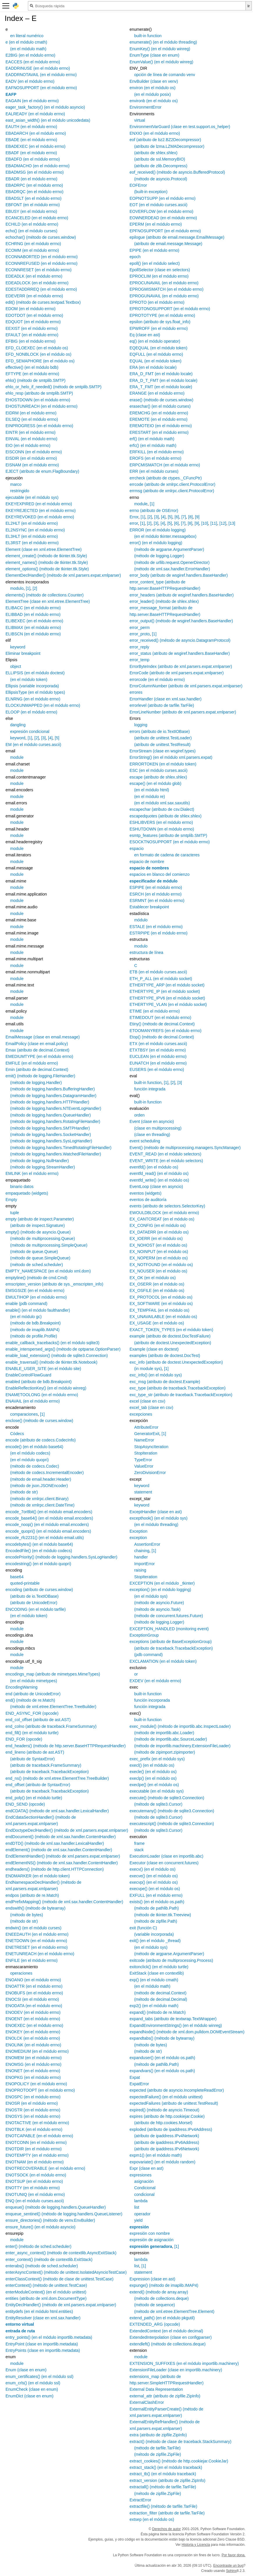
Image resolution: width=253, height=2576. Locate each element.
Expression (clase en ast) (152, 2279)
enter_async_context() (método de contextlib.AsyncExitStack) (61, 2252)
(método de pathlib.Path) (156, 1908)
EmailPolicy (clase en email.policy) (37, 1043)
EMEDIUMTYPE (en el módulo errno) (39, 1056)
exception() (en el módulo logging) (160, 1589)
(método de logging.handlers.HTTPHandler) (49, 1102)
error (133, 523)
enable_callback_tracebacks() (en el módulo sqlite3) (52, 1342)
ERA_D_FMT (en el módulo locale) (161, 373)
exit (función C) (143, 1928)
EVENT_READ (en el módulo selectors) (165, 1154)
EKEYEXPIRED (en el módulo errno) (39, 503)
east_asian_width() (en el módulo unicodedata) (48, 120)
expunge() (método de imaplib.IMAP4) (163, 2285)
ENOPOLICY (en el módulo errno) (36, 2083)
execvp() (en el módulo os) (153, 1882)
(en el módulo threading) (156, 1524)
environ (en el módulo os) (152, 87)
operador (142, 2214)
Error (133, 517)
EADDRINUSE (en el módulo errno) (38, 68)
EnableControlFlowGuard (28, 1375)
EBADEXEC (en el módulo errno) (35, 146)
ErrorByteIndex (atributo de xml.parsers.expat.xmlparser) (180, 666)
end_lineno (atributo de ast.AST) (35, 1752)
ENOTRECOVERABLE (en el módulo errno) (45, 2168)
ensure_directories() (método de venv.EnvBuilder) (50, 2220)
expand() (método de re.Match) (157, 2012)
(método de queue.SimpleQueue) (40, 1258)
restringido (19, 490)
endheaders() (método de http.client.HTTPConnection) (55, 1869)
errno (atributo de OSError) (153, 510)
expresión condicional (29, 731)
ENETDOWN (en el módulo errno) (36, 1940)
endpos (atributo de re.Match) (32, 1895)
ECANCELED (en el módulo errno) (37, 217)
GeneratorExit (146, 1433)
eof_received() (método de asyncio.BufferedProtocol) (177, 172)
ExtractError (140, 2500)
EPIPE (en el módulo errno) (154, 250)
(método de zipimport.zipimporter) (164, 1752)
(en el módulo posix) (152, 94)
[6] (176, 517)
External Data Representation (156, 2389)
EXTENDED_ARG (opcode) (154, 2324)
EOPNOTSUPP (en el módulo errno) (162, 198)
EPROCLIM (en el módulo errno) (158, 276)
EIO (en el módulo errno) (28, 445)
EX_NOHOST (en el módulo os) (158, 1245)
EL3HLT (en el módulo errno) (32, 536)
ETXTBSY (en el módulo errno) (157, 1050)
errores (135, 692)
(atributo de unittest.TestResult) (162, 744)
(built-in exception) (150, 191)
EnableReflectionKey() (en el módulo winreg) (46, 1388)
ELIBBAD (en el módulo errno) (33, 614)
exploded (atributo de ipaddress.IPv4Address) (170, 2129)
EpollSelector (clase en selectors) (159, 269)
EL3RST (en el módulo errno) (32, 542)
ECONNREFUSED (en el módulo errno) (41, 263)
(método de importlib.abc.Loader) (164, 1732)
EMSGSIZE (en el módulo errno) (35, 1290)
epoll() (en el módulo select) (154, 263)
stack (139, 1849)
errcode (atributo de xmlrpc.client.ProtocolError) (172, 484)
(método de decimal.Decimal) (160, 1999)
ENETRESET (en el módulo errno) (37, 1947)
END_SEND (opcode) (25, 1804)
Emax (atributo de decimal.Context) (37, 1050)
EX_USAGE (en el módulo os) (156, 1323)
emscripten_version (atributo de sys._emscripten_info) (54, 1284)
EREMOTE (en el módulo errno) (158, 419)
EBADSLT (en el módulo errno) (33, 198)
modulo (17, 588)
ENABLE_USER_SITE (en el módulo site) (43, 1368)
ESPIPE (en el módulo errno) (155, 887)
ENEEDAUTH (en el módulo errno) (37, 1934)
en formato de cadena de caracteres (166, 855)
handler (141, 1557)
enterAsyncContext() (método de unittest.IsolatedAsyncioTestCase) (66, 2272)
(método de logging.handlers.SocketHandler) (50, 1134)
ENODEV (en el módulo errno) (33, 2012)
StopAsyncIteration (151, 1446)
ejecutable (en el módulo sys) (32, 497)
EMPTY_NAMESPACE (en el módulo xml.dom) (48, 1271)
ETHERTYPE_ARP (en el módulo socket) (166, 985)
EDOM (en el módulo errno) (31, 308)
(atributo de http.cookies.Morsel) (163, 2122)
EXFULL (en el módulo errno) (155, 1895)
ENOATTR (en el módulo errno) (34, 1986)
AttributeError (146, 1427)
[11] (213, 523)
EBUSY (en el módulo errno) (31, 211)
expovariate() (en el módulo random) (162, 2162)
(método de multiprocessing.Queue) (42, 1238)
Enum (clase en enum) (26, 2370)
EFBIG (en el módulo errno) (31, 341)
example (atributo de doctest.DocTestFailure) (170, 1336)
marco (16, 484)
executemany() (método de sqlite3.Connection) (171, 1811)
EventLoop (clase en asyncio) (156, 1186)
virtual (139, 120)
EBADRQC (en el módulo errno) (34, 191)
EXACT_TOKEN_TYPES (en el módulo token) (171, 1329)
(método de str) (24, 1492)
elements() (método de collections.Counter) (44, 595)
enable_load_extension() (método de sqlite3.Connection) (57, 1355)
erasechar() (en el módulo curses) (159, 406)
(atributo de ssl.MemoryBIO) (159, 159)
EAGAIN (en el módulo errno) (32, 100)
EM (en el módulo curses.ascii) (33, 744)
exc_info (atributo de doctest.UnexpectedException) (176, 1362)
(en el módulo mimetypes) (33, 1680)
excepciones (140, 1414)
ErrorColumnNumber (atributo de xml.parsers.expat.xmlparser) (185, 686)
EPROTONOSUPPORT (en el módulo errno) (169, 308)
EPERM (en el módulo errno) (155, 224)
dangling (18, 724)
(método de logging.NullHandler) (39, 1160)
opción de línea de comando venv (164, 74)
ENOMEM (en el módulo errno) (34, 2057)
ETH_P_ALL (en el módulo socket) (160, 978)
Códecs (17, 1433)
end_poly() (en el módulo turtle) (34, 1797)
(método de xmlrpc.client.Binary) (39, 1498)
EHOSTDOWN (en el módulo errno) (38, 400)
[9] (197, 517)
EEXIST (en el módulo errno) (32, 328)
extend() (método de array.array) (158, 2292)
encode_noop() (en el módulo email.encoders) (47, 1524)
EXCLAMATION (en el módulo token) (163, 1661)
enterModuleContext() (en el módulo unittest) (46, 2292)
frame (139, 1843)
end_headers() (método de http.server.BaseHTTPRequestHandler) (66, 1745)
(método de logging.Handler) (36, 1082)
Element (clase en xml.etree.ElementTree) (44, 549)
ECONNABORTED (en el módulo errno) (42, 256)
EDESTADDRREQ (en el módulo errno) (41, 289)
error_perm (139, 627)
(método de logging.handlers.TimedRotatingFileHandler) (60, 1147)
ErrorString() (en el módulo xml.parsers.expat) (170, 757)
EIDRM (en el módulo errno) (31, 413)
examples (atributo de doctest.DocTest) (164, 1355)
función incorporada (152, 1700)
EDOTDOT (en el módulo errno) (34, 315)
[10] (204, 523)
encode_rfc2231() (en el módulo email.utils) (45, 1537)
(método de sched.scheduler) (36, 1264)
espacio (136, 848)
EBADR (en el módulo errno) (31, 179)
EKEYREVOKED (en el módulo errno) (40, 517)
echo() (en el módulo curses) (31, 231)
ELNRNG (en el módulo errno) (33, 699)
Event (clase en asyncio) (151, 1121)
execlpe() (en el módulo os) (154, 1784)
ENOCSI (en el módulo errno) (32, 1999)
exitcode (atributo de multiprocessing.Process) (171, 1960)
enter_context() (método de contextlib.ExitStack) (49, 2259)
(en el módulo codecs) (30, 1453)
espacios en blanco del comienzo (159, 874)
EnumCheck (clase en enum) (32, 2389)
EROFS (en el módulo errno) (155, 458)
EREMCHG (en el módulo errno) (158, 413)
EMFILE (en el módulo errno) (32, 1063)
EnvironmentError (145, 107)
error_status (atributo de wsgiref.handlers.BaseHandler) (179, 653)
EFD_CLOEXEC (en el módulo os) (37, 348)
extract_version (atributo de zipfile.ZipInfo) (167, 2480)
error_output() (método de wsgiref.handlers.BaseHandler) (181, 621)
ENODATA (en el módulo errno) (34, 2005)
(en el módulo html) (151, 790)
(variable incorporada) (154, 1934)
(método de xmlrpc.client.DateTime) (42, 1505)
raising (140, 1570)
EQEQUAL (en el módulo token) (158, 348)
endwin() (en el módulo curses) (33, 1928)
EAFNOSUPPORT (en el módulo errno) (41, 87)
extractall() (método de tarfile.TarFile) (162, 2487)
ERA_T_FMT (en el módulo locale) (160, 386)
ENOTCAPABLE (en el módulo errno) (39, 2135)
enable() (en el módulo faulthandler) (38, 1310)
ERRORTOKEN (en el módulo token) (162, 764)
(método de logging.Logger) (159, 555)
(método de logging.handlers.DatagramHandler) (53, 1095)
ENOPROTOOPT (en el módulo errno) (40, 2090)
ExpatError (139, 2083)
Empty (11, 1199)
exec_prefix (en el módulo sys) (157, 1759)
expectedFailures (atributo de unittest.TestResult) (173, 2103)
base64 (17, 1576)
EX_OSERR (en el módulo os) (156, 1284)
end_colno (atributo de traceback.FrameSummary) (51, 1726)
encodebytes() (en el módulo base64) (39, 1544)
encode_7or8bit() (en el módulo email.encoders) (49, 1511)
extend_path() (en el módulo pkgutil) (162, 2318)
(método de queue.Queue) (34, 1251)
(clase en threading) (152, 1134)
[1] (28, 588)
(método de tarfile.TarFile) (157, 2448)
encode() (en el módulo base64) (34, 1446)
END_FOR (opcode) (24, 1739)
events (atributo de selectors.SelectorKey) (167, 1206)
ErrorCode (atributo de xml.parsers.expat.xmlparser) (176, 672)
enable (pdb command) (26, 1303)
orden (139, 1115)
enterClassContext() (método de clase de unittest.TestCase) (59, 2279)
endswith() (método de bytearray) (35, 1908)
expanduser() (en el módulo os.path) (162, 2057)
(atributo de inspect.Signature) (37, 1225)
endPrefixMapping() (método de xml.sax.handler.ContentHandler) (64, 1901)
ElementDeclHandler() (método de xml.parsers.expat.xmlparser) (63, 575)
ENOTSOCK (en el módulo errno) (36, 2175)
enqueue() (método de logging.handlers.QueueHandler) (56, 2207)
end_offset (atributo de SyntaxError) (38, 1784)
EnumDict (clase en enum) (30, 2396)
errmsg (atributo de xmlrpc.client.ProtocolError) (171, 490)
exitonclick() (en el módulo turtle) (158, 1966)
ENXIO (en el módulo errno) (154, 133)
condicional (144, 2194)
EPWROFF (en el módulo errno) (158, 328)
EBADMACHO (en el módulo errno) (38, 165)
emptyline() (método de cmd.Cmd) (36, 1277)
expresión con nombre (149, 2233)
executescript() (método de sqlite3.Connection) (171, 1823)
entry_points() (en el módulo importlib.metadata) (49, 2337)
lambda (140, 2201)
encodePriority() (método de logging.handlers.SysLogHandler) (61, 1557)
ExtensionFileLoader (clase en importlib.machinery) (175, 2370)
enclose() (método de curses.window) (39, 1420)
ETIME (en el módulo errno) (154, 1011)
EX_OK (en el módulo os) (152, 1277)
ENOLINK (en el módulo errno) (33, 2045)
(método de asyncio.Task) (157, 1609)
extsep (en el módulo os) (151, 2519)
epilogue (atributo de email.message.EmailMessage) (176, 237)
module (17, 757)
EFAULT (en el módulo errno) (32, 334)
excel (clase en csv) (147, 1401)
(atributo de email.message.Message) (168, 243)
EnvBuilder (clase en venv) (153, 81)
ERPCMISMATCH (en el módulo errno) (164, 465)
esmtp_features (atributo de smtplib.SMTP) (168, 835)
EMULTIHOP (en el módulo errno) (36, 1297)
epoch (134, 256)
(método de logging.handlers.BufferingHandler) (52, 1089)
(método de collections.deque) (161, 2298)
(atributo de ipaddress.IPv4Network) (166, 2135)
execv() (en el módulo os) (152, 1869)
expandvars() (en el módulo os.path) (162, 2070)
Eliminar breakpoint (23, 653)
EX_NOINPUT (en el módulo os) (158, 1251)
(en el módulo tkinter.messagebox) (165, 536)
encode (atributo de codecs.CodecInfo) (41, 1440)
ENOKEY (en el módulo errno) (33, 2031)
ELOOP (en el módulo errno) (31, 712)
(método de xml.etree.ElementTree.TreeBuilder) (53, 1706)
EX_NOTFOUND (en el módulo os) (161, 1264)
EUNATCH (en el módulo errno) (158, 1063)
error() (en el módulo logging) (155, 542)
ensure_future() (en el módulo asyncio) (40, 2227)
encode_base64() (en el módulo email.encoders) (49, 1518)
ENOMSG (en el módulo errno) (33, 2064)
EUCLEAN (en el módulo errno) (157, 1056)
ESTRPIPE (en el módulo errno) (158, 933)
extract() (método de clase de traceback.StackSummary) (180, 2441)
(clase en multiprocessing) (157, 1128)
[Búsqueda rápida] (136, 5)
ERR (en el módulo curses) (153, 471)
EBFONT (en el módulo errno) (33, 204)
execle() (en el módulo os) (153, 1771)
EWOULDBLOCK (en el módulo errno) (164, 1212)
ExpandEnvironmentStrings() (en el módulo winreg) (175, 2025)
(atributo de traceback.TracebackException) (49, 1771)
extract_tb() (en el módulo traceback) (162, 2473)
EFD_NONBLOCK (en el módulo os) (38, 354)
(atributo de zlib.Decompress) (160, 165)
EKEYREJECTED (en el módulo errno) (41, 510)
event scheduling (144, 1141)
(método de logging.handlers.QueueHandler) (50, 1115)
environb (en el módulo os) (153, 100)
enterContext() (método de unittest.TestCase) (46, 2285)
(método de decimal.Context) (160, 1993)
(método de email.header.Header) (40, 1479)
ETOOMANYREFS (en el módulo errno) (165, 1030)
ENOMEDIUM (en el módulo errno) (37, 2051)
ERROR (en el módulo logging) (157, 530)
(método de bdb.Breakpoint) (35, 1323)
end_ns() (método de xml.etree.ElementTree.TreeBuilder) (57, 1778)
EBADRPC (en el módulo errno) (34, 185)
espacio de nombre (146, 861)
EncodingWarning (22, 1687)
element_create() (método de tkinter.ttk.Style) (46, 555)
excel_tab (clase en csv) (151, 1407)
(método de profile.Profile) (33, 1336)
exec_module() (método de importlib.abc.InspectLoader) (180, 1726)
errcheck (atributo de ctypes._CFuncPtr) (165, 478)
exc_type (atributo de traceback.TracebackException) (177, 1388)
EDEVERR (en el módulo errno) (34, 296)
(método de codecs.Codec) (34, 1466)
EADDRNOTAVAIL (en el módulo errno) (41, 74)
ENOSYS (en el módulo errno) (33, 2116)
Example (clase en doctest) (154, 1349)
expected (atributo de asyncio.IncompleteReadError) (176, 2090)
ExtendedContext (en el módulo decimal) (166, 2331)
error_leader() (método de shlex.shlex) (164, 601)
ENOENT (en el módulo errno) (33, 2018)
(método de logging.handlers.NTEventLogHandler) (55, 1108)
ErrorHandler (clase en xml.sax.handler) (165, 699)
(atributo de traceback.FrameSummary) (45, 1765)
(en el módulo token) (28, 679)
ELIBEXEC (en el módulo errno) (34, 621)
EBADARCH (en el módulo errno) (36, 133)
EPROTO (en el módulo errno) (156, 302)
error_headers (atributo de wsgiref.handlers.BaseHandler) (181, 595)
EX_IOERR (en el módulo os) (156, 1238)
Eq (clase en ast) (144, 334)
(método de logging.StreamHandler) (42, 1167)
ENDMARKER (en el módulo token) (38, 1876)
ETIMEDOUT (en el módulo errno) (160, 1017)
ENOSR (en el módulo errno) (32, 2103)
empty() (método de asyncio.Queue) (38, 1232)
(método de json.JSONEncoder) (39, 1485)
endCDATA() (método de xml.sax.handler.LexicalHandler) (57, 1811)
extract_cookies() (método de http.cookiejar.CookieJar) (178, 2461)
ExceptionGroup (143, 1635)
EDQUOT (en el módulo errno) (33, 321)
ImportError (144, 1563)
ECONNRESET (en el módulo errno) (39, 269)
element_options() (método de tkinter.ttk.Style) (47, 569)
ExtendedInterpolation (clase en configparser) (170, 2337)
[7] (183, 517)
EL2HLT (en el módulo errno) (32, 523)
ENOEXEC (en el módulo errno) (34, 2025)
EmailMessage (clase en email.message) (43, 1037)
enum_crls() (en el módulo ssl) (33, 2383)
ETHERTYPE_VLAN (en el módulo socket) (168, 1004)
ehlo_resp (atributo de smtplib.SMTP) (39, 393)
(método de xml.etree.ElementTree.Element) (174, 2311)
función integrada (149, 1089)
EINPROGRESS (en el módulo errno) (39, 425)
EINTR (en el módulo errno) (31, 432)
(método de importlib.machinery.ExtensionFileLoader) (182, 1745)
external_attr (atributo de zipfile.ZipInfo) (164, 2396)
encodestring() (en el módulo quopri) (38, 1563)
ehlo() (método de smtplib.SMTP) (35, 380)
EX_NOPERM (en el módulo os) (158, 1258)
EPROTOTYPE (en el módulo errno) (162, 315)
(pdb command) (148, 1654)
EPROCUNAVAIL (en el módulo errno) (163, 283)
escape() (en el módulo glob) (155, 783)
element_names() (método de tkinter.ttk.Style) (47, 562)
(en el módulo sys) (150, 1596)
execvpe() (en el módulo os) (154, 1888)
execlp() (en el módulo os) (153, 1778)
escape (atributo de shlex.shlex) (158, 777)
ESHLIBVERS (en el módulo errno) (161, 822)
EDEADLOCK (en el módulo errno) (37, 283)
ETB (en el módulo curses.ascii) (158, 972)
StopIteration (145, 1453)
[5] (57, 738)
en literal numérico (26, 35)
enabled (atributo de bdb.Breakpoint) (39, 1381)
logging (140, 724)
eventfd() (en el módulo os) (153, 1167)
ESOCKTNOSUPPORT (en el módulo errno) (169, 842)
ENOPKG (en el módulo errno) (33, 2077)
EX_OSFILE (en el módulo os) (156, 1290)
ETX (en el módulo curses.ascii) (158, 1043)
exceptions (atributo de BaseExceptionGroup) (170, 1641)
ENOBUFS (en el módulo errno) (34, 1993)
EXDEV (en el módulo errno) (155, 1680)
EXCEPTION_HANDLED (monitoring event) (169, 1628)
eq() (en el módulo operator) (154, 341)
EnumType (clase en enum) (154, 55)
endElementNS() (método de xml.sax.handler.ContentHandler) (62, 1862)
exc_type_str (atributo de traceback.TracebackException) (180, 1394)
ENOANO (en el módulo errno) (33, 1980)
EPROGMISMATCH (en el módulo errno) (166, 289)
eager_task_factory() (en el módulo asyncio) (45, 107)
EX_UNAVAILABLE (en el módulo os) (163, 1316)
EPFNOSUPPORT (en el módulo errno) (165, 231)
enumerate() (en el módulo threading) (163, 42)
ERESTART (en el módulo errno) (158, 432)
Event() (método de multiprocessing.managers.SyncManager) (184, 1147)
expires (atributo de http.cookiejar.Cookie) (166, 2116)
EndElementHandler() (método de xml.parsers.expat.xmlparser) (63, 1856)
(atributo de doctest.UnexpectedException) (172, 1342)
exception (138, 1537)
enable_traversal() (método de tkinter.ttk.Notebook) (51, 1362)
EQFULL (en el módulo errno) (156, 354)
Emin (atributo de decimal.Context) (37, 1069)
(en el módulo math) (28, 48)
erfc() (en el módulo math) (152, 445)
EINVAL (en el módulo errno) (31, 438)
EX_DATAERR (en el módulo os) (158, 1232)
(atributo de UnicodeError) (33, 1602)
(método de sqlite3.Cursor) (158, 1804)
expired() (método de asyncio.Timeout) (164, 2110)
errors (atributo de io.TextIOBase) (159, 731)
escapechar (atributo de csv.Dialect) (161, 809)
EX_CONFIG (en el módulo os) (157, 1225)
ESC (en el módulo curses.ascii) (158, 770)
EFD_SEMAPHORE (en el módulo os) (40, 361)
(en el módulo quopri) (29, 1459)
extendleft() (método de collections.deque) (167, 2344)
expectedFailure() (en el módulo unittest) (165, 2097)
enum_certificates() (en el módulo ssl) (39, 2376)
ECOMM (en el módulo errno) (32, 250)
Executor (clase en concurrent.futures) (163, 1862)
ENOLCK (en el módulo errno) (33, 2038)
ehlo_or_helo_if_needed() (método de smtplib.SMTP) (53, 386)
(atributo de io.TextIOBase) (34, 1596)
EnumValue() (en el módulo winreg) (161, 62)
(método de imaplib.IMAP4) (35, 1329)
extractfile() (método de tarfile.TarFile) (163, 2506)
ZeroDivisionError (150, 1472)
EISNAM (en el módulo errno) (32, 465)
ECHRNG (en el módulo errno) (33, 243)
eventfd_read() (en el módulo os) (158, 1173)
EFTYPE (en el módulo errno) (32, 373)
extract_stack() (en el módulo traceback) (165, 2467)
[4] (50, 738)
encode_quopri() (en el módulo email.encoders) (48, 1531)
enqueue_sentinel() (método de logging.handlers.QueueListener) (64, 2214)
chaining (141, 1550)
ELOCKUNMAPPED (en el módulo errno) (43, 705)
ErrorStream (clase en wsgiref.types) (162, 751)
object (15, 666)
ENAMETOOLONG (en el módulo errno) (42, 1394)
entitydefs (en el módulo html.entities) (39, 2311)
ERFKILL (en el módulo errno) (156, 452)
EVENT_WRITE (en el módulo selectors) (166, 1160)
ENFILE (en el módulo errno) (32, 1960)
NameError (144, 1440)
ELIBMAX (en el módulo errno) (33, 627)
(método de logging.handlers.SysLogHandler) (51, 1141)
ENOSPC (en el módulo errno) (33, 2097)
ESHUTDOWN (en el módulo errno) (161, 829)
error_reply (139, 647)
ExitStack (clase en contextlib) (156, 1973)
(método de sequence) (154, 2304)
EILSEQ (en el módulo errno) (32, 419)
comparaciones (24, 1414)
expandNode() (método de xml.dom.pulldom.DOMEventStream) (186, 2031)
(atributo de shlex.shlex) (155, 152)
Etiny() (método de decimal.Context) (162, 1024)
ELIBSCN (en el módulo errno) (33, 634)
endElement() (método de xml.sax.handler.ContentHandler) (59, 1849)
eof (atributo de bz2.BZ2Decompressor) (165, 139)
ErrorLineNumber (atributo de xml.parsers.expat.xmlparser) (182, 712)
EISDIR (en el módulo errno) (31, 458)
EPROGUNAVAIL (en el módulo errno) (164, 296)
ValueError (143, 1466)
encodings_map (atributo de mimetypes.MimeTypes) (53, 1674)
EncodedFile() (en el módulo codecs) (39, 1550)
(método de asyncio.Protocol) (160, 179)
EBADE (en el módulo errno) (31, 139)
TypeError (143, 1459)
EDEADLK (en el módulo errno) (34, 276)
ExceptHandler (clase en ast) (155, 1511)
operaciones (21, 1973)
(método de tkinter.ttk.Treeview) (162, 1914)
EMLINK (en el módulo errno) (32, 1173)
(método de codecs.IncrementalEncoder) (47, 1472)
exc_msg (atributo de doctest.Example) (164, 1381)
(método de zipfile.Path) (155, 1921)
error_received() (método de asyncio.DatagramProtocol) (179, 640)
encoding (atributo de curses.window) (39, 1589)
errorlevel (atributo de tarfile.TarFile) (161, 705)
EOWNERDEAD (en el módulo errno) (163, 217)
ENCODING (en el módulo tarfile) (36, 1609)
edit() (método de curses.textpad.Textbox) (43, 302)
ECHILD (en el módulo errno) (32, 224)
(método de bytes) (26, 1914)
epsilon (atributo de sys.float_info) (159, 321)
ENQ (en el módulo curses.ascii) (35, 2201)
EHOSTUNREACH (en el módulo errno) (41, 406)
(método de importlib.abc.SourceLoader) (170, 1739)
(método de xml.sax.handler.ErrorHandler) (172, 569)
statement (143, 1492)
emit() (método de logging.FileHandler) (40, 1076)
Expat (134, 2077)
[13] (232, 523)
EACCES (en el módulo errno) (33, 62)
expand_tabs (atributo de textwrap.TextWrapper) (172, 2018)
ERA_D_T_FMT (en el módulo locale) (163, 380)
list (136, 2207)
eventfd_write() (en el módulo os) (159, 1180)
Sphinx (231, 2571)
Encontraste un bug (228, 2566)
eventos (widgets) (145, 1193)
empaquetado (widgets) (27, 1193)
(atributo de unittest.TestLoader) (163, 738)
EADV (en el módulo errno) (30, 81)
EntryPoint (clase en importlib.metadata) (42, 2344)
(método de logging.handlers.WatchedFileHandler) (55, 1154)
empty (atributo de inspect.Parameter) (40, 1219)
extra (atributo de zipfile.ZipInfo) (158, 2435)
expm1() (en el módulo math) (155, 2155)
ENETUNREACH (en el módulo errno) (40, 1953)
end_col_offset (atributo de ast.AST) (38, 1719)
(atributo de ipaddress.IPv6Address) (166, 2142)
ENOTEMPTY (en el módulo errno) (37, 2155)
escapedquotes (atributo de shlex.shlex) (165, 816)
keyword (17, 647)
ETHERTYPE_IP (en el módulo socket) (164, 991)
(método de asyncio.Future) (159, 1602)
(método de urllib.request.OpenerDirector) (171, 562)
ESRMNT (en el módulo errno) (156, 900)
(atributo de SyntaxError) (32, 1759)
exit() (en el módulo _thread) (155, 1940)
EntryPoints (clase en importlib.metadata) (43, 2350)
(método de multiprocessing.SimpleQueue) (48, 1245)
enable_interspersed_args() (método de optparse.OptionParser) (63, 1349)
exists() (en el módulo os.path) (156, 1901)
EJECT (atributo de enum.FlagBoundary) (42, 471)
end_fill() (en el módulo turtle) (32, 1732)
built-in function (147, 35)
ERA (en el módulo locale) (153, 367)
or (136, 1674)
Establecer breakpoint (149, 907)
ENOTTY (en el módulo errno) (33, 2187)
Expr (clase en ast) (146, 2168)
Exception (138, 1531)
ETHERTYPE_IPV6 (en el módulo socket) (167, 998)
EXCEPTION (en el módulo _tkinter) (162, 1583)
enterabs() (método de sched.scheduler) (42, 2266)
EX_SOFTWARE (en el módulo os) (161, 1303)
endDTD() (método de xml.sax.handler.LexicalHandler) (55, 1843)
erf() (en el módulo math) (151, 438)
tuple (14, 1212)
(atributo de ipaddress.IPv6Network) (166, 2149)
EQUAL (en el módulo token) (155, 361)
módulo (140, 920)
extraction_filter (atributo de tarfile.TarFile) (166, 2513)
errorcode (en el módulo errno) (157, 679)
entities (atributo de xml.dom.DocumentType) (46, 2298)
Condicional (144, 2187)
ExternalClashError (146, 2402)
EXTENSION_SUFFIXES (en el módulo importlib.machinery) (184, 2363)
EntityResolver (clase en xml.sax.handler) (43, 2318)
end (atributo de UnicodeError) (33, 1693)
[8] (190, 517)
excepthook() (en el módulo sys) (158, 1518)
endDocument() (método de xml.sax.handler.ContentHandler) (61, 1836)
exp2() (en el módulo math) (153, 2005)
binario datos (21, 1186)
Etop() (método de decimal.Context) (161, 1037)
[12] (223, 523)
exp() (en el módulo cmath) (153, 1980)
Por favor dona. (233, 2555)
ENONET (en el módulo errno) (33, 2070)
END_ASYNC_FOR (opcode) (32, 1713)
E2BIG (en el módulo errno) (30, 55)
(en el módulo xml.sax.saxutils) (162, 803)
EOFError (138, 185)
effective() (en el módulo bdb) (32, 367)
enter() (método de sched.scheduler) (38, 2246)
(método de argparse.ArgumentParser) (169, 549)
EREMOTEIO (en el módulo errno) (160, 425)
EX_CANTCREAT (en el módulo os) (161, 1219)
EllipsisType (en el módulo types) (35, 692)
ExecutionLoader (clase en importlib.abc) (166, 1856)
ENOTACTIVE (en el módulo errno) (37, 2122)
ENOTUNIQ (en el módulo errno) (35, 2194)
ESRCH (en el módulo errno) (155, 894)
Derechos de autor (166, 2529)
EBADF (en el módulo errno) (31, 152)
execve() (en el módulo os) (153, 1876)
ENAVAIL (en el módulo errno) (33, 1401)
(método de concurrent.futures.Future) (168, 1615)
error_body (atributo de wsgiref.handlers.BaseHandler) (178, 575)
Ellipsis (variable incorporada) (32, 686)
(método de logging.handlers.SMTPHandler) (50, 1128)
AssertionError (147, 1544)
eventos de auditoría (147, 1199)
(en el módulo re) (149, 796)
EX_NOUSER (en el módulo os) (158, 1271)
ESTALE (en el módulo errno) (156, 926)
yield (138, 2220)
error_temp (139, 659)
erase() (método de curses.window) (161, 400)
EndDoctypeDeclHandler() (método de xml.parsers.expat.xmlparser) (67, 1830)
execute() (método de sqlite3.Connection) (166, 1797)
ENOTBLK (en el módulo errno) (34, 2129)
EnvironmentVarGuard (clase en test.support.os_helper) (179, 126)
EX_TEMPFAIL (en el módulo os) (159, 1310)
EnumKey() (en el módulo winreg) (159, 48)
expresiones (140, 2175)
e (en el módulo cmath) (26, 42)
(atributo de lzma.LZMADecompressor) (169, 146)
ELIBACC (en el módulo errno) (33, 607)
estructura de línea (146, 952)
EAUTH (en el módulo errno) (31, 126)
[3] (43, 738)
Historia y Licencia (196, 2545)
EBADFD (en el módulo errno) (33, 159)
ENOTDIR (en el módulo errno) (34, 2149)
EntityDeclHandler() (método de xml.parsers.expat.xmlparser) (61, 2304)
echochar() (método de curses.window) (41, 237)
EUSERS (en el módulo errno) (156, 1069)
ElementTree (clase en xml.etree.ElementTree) (48, 601)
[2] (35, 588)
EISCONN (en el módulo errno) (34, 452)
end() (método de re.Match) (30, 1700)
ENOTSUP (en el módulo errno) (34, 2181)
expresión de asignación (151, 2239)
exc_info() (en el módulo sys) (155, 1375)
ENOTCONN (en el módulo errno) (36, 2142)
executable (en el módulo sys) (156, 1791)
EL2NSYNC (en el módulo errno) (35, 530)
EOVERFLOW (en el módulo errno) (161, 211)
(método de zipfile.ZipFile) (157, 2454)
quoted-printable (25, 1583)
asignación (144, 2181)
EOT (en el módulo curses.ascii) (158, 204)
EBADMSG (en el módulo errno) (35, 172)
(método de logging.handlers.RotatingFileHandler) (55, 1121)
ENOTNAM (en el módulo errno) (35, 2162)
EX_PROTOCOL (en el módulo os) (160, 1297)
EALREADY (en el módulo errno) (35, 114)
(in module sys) (148, 1368)
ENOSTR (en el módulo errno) (33, 2110)
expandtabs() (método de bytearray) (161, 2038)
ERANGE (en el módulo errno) (156, 393)
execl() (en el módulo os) (151, 1765)
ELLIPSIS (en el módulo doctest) (35, 672)
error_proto (139, 634)
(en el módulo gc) (26, 1316)
